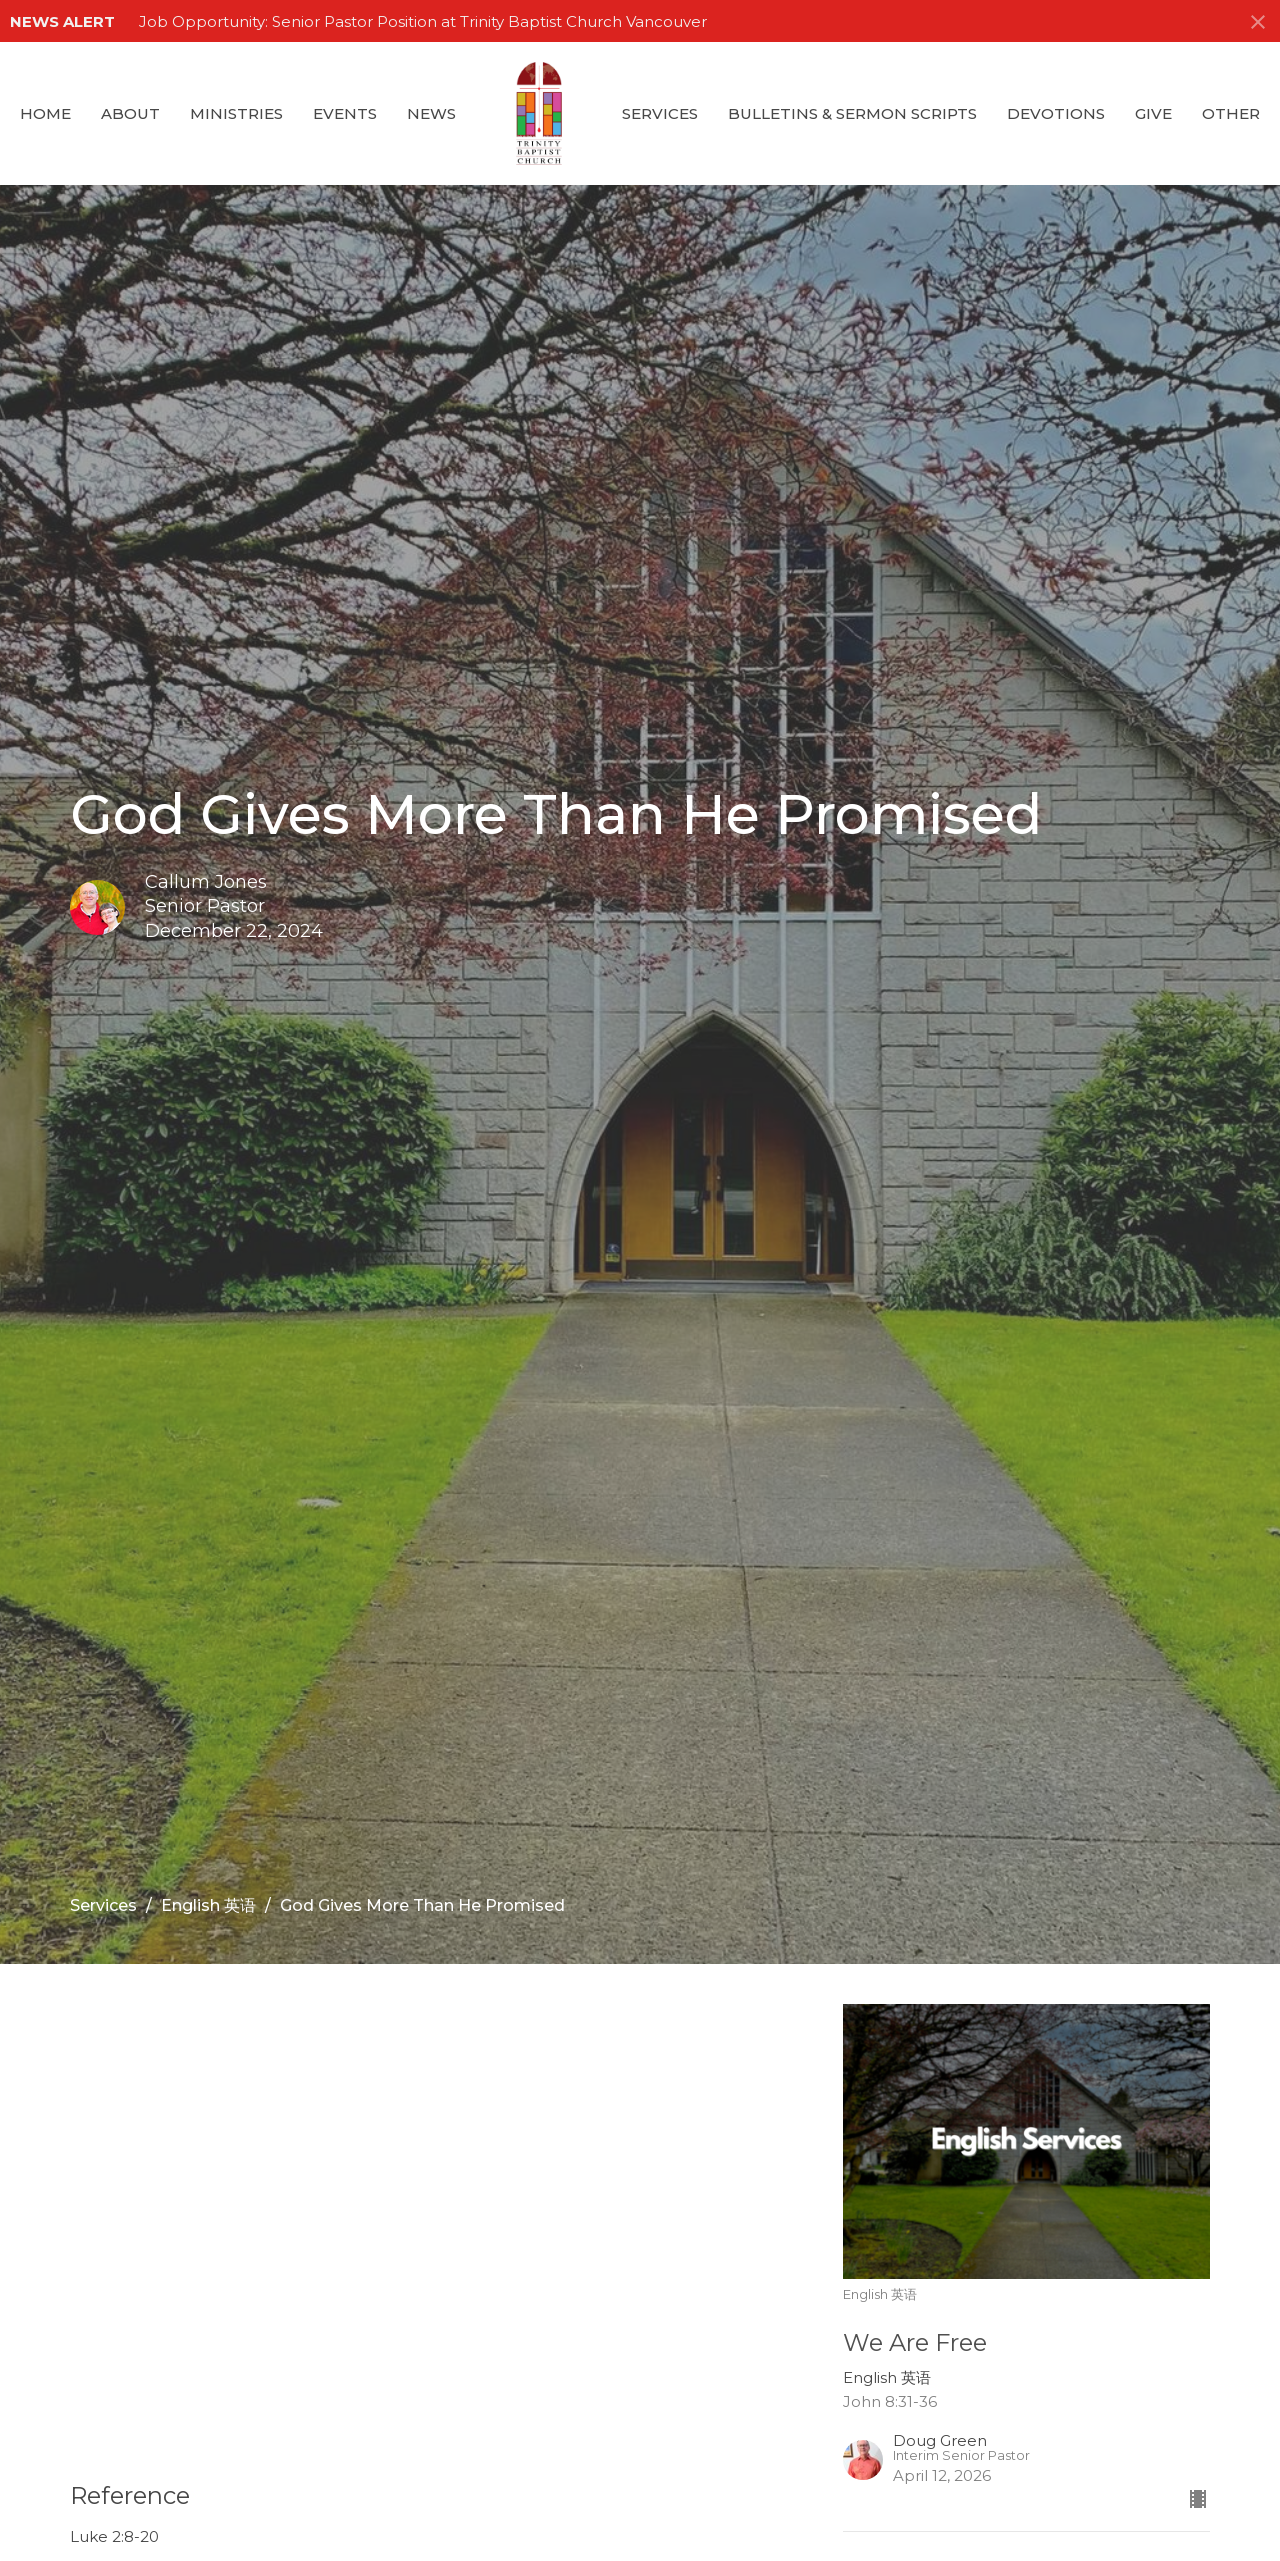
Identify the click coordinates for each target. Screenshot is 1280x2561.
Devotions (1056, 113)
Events (345, 113)
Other (1231, 113)
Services (660, 113)
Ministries (236, 113)
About (130, 113)
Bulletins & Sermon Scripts (852, 113)
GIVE (1153, 113)
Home (45, 113)
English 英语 (208, 1905)
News (431, 113)
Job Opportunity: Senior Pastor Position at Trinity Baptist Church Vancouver (423, 21)
